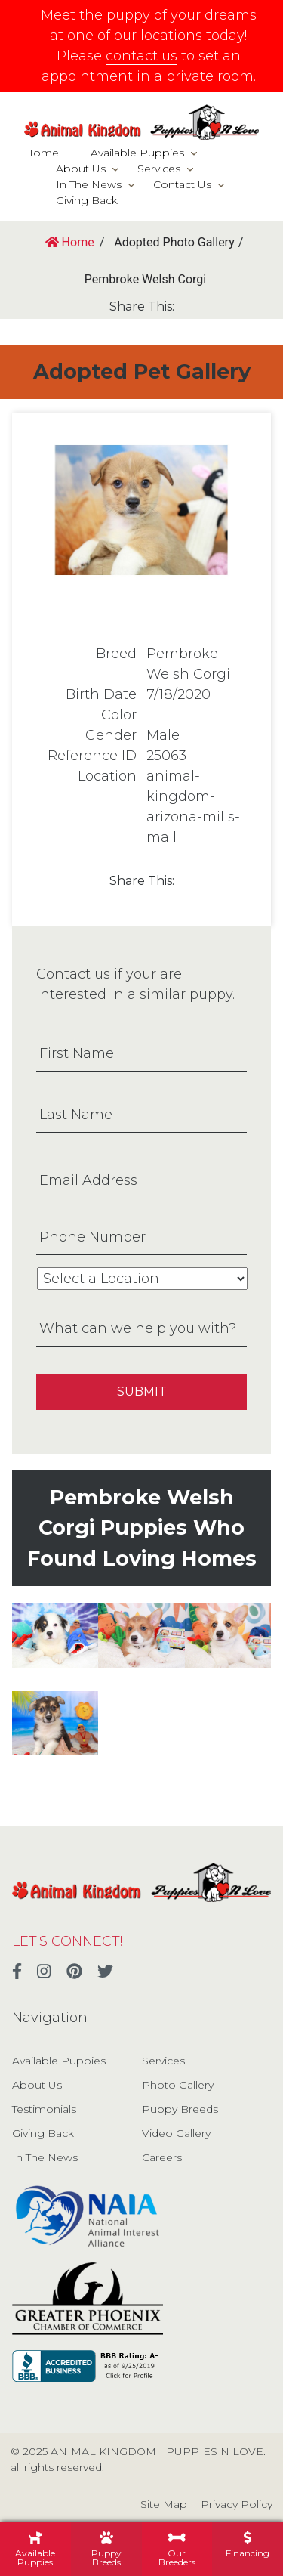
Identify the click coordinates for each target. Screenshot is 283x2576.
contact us (141, 56)
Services (158, 168)
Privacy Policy (236, 2504)
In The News (89, 184)
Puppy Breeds (180, 2109)
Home (41, 152)
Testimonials (44, 2109)
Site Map (163, 2504)
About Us (81, 168)
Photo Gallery (178, 2085)
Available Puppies (137, 152)
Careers (162, 2157)
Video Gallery (176, 2133)
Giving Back (87, 200)
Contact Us (182, 184)
